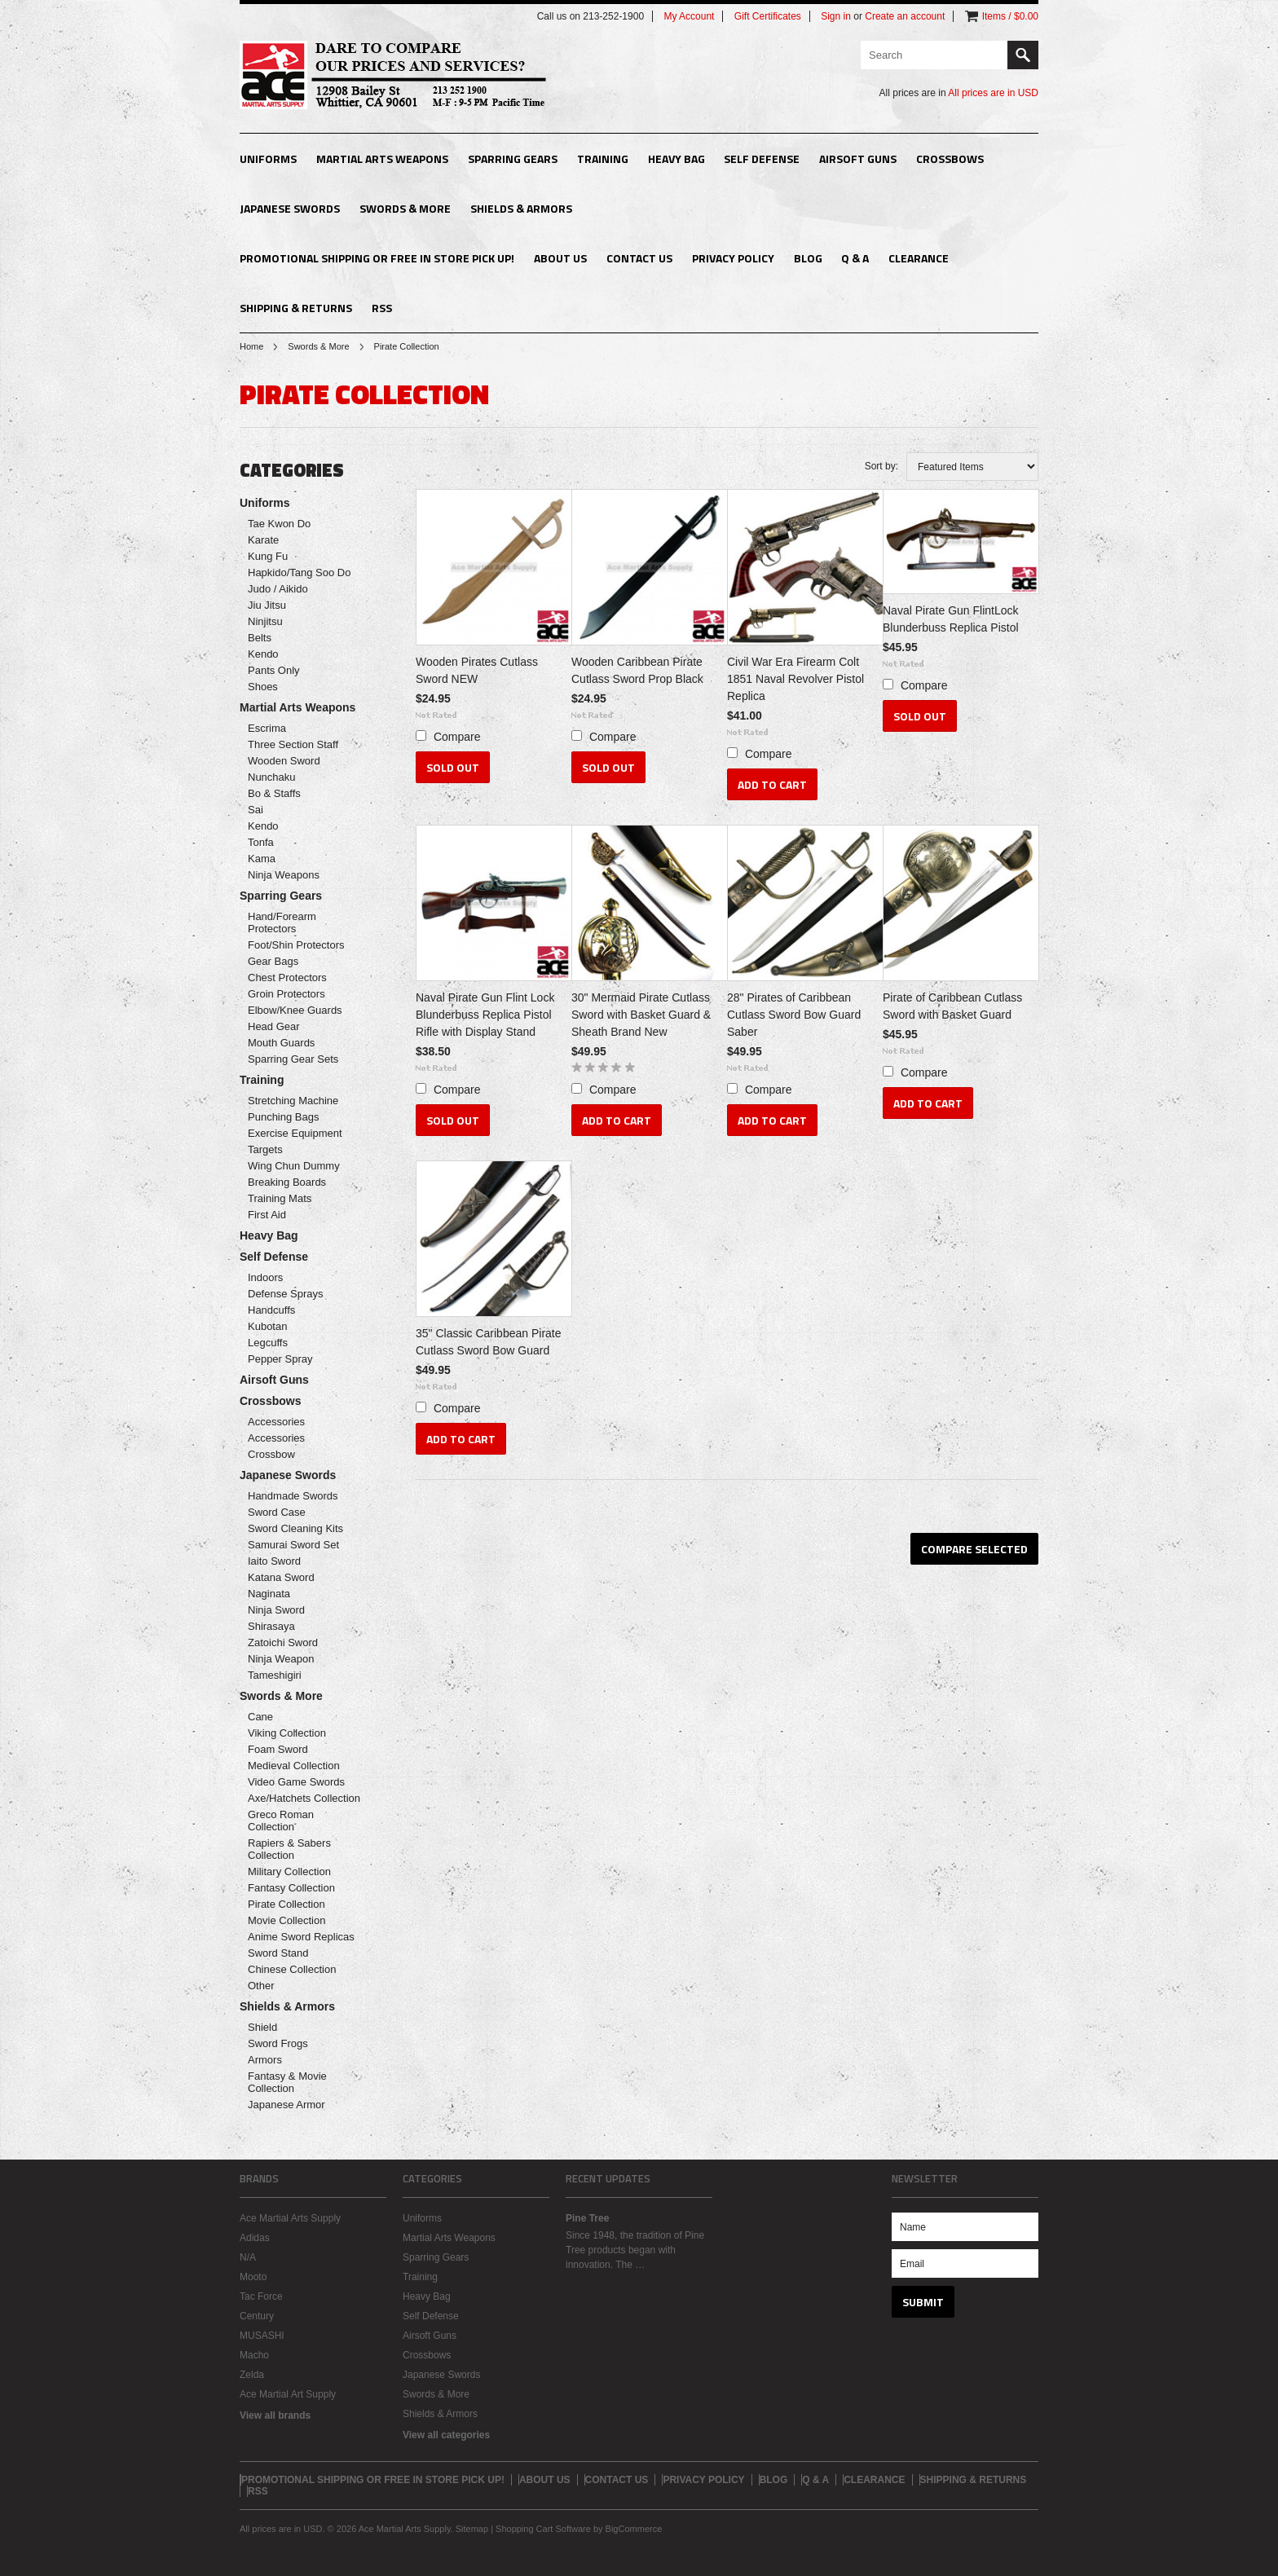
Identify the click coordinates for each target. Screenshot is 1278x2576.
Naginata (269, 1593)
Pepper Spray (280, 1359)
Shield (262, 2027)
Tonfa (261, 842)
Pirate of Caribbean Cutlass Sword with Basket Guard (952, 1006)
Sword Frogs (278, 2043)
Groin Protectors (286, 994)
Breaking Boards (287, 1182)
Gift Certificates (767, 16)
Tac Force (261, 2296)
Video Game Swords (296, 1782)
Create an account (905, 16)
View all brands (275, 2415)
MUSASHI (262, 2335)
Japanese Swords (290, 208)
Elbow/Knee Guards (295, 1010)
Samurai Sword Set (293, 1545)
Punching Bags (283, 1117)
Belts (259, 638)
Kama (261, 858)
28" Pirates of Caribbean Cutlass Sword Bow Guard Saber (794, 1014)
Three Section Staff (293, 744)
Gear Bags (273, 961)
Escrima (267, 728)
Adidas (255, 2238)
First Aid (267, 1215)
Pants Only (274, 670)
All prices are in (993, 93)
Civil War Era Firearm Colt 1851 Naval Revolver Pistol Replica (795, 678)
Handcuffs (271, 1310)
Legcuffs (268, 1342)
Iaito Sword (274, 1561)
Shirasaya (271, 1626)
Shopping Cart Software (543, 2529)
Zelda (252, 2374)
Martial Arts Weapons (382, 158)
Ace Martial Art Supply (288, 2394)
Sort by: (881, 466)
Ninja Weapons (284, 875)
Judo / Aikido (278, 589)
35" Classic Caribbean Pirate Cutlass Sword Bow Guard (489, 1342)
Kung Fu (268, 556)
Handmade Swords (293, 1496)
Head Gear (274, 1026)
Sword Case (277, 1512)
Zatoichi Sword (283, 1642)
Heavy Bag (676, 158)
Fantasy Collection (291, 1888)
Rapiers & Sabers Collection (289, 1849)
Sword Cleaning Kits (295, 1528)
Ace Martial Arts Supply (290, 2218)
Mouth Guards (281, 1043)
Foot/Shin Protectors (296, 945)
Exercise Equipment (295, 1133)
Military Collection (289, 1871)
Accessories (276, 1422)
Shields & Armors (521, 208)
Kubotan (267, 1326)
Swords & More (405, 208)
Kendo (263, 654)
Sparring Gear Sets (293, 1059)
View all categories (446, 2435)
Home (251, 346)
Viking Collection (287, 1733)
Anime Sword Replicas (301, 1937)
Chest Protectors (287, 977)
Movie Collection (286, 1920)
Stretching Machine (293, 1100)
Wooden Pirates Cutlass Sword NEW (477, 670)
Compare (457, 736)
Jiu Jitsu (267, 605)
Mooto (253, 2277)
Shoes (263, 686)
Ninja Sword (276, 1610)
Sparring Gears (512, 158)
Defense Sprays (286, 1294)
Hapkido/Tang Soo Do (299, 572)
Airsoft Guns (858, 158)
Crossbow (271, 1454)
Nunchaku (272, 777)
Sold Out (452, 767)
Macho (254, 2355)
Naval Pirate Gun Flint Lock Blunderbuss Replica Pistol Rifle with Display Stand (485, 1014)
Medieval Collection (294, 1765)
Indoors (265, 1277)
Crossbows (950, 158)
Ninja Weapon (281, 1659)
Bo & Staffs (274, 793)
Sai (255, 810)
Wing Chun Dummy (294, 1166)
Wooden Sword (284, 761)
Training (602, 158)
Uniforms (268, 158)
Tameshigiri (275, 1675)
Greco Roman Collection (281, 1820)
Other (261, 1985)
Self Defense (762, 158)
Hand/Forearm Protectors (282, 922)
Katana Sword (281, 1577)
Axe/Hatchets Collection (304, 1798)
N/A (248, 2257)
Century (257, 2316)
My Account (688, 16)
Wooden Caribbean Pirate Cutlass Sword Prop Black (637, 670)
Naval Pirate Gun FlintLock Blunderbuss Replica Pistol (951, 619)
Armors (265, 2060)
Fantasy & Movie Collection (287, 2082)
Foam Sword (278, 1749)
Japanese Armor (286, 2104)
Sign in (836, 16)
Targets (265, 1149)
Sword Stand (278, 1953)
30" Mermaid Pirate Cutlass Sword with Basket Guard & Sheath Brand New (641, 1014)
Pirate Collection (286, 1904)
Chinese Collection (292, 1969)
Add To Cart (772, 784)
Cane (260, 1717)
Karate (263, 540)
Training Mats (279, 1198)
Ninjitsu (265, 621)
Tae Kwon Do (279, 523)
